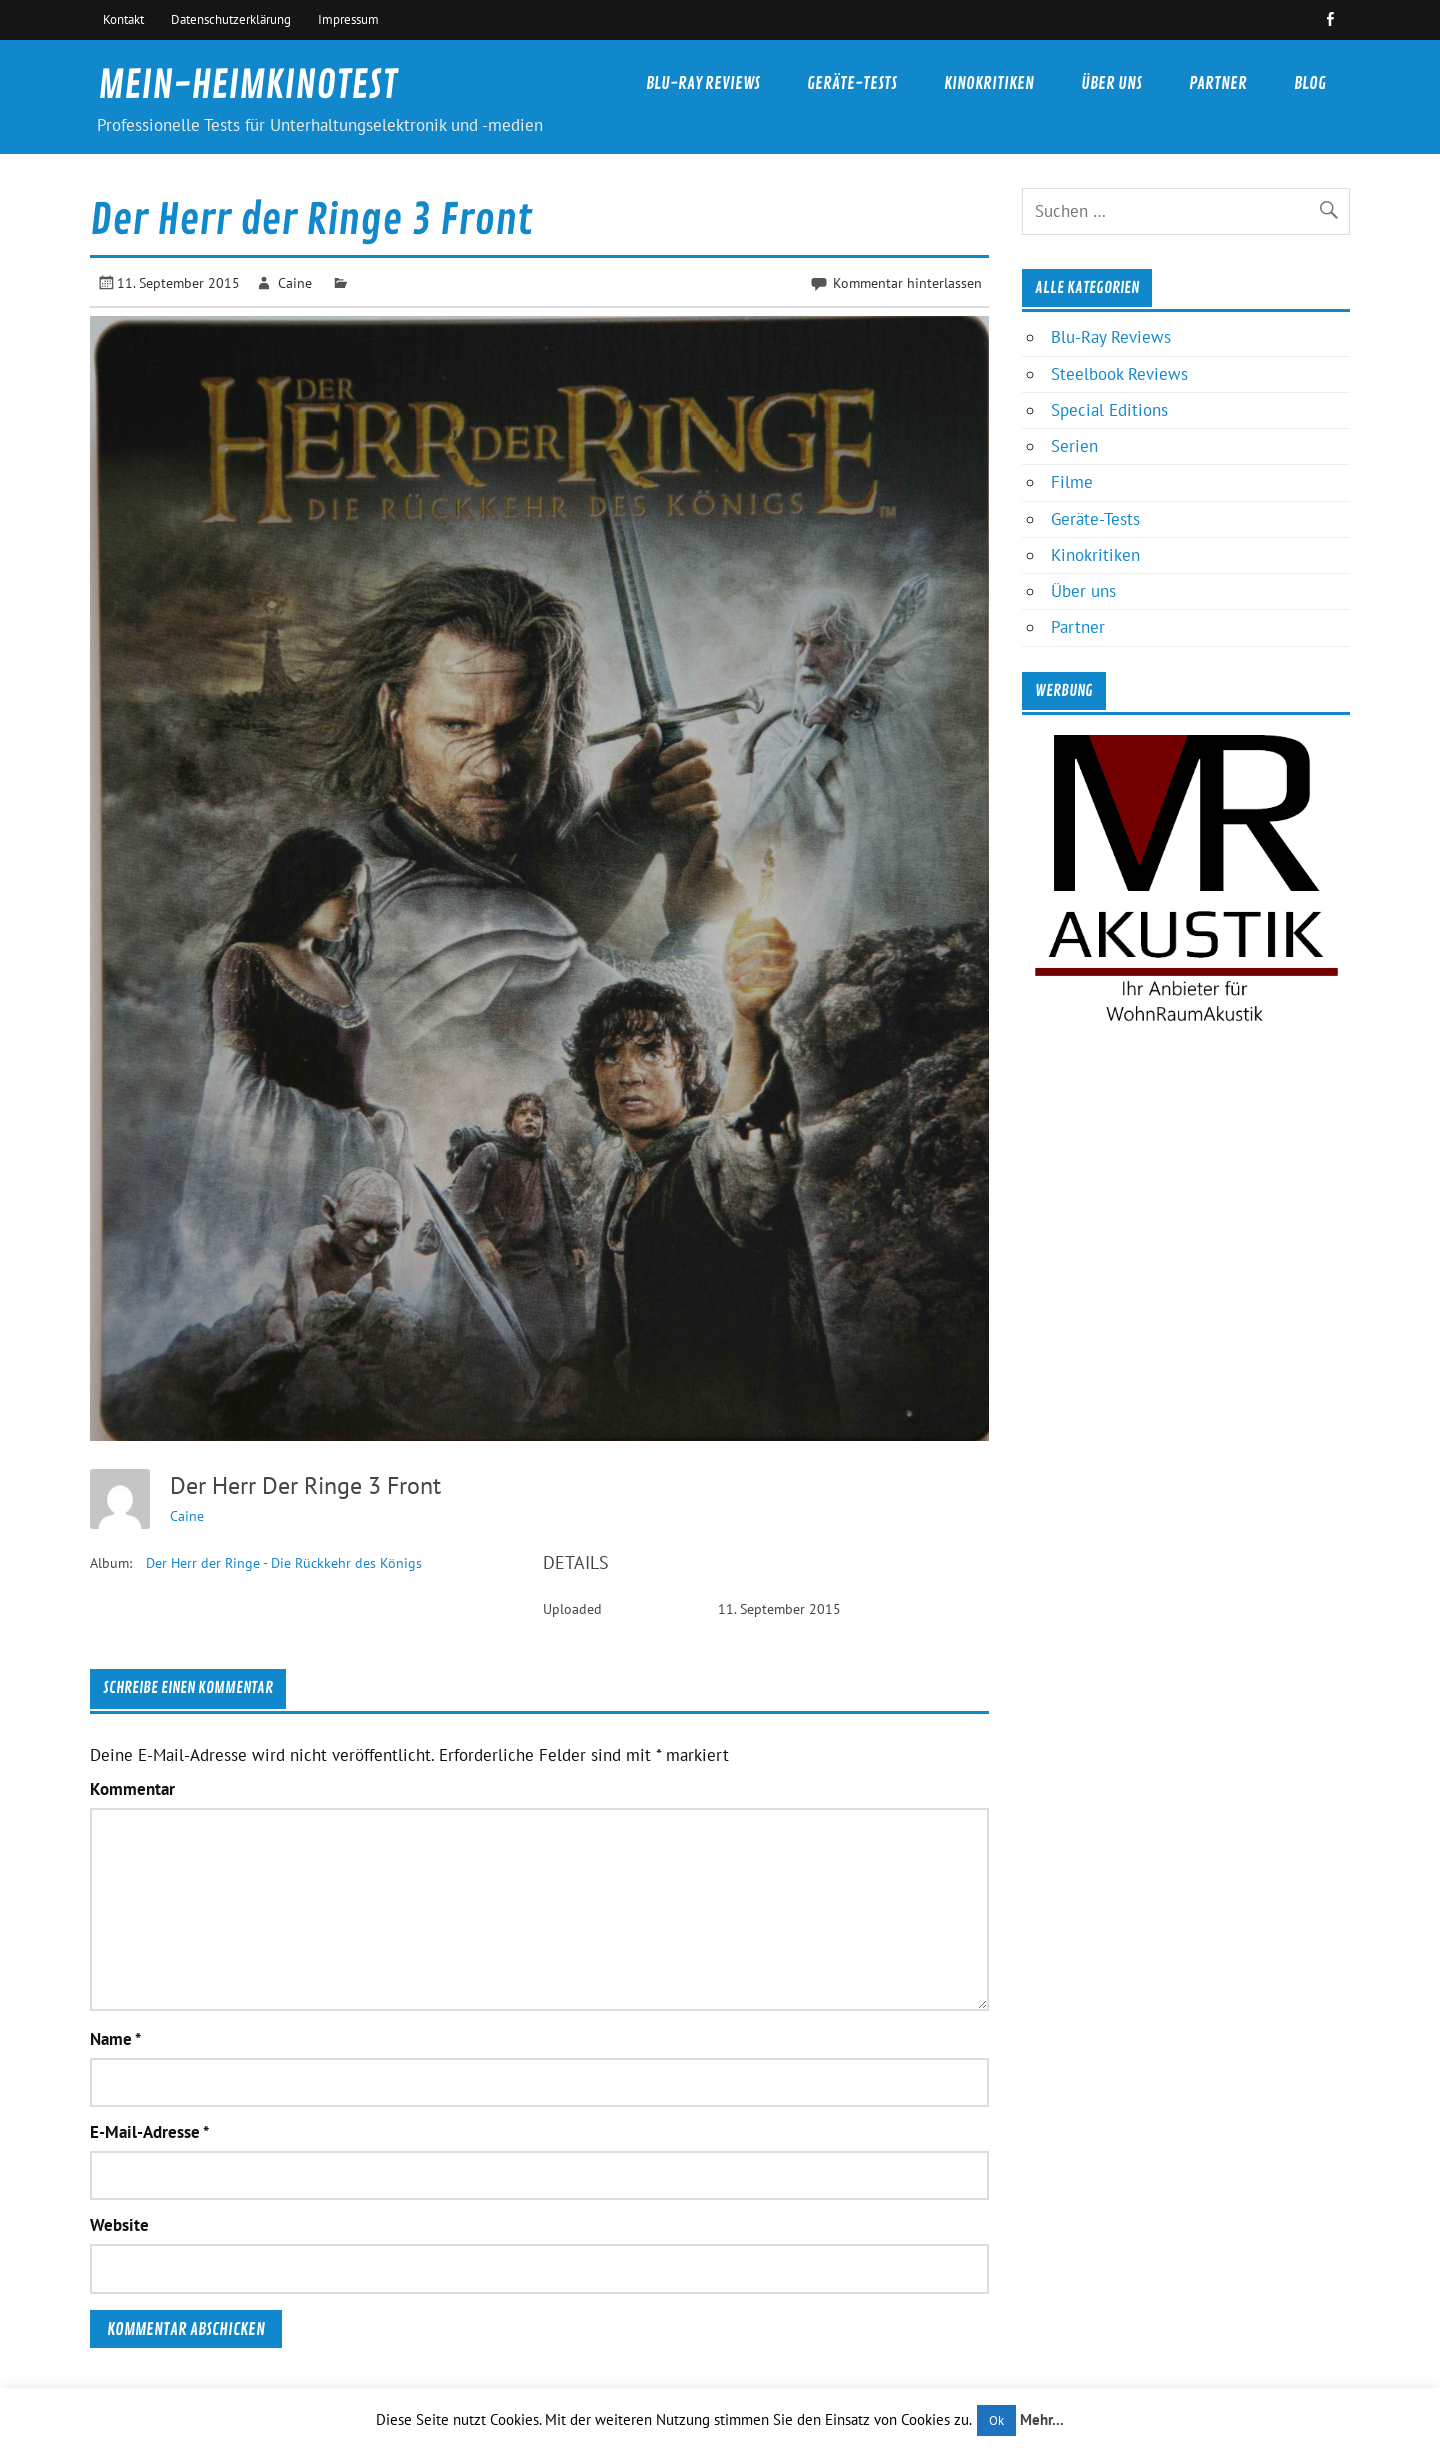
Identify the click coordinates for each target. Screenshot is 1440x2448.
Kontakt (123, 19)
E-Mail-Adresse (149, 2132)
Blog (1310, 83)
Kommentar (132, 1789)
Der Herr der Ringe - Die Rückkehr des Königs (284, 1563)
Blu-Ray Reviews (703, 83)
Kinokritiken (989, 83)
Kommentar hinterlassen (907, 282)
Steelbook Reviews (1119, 374)
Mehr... (1042, 2419)
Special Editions (1109, 410)
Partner (1218, 83)
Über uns (1111, 83)
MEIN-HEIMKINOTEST (247, 85)
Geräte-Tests (852, 83)
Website (119, 2225)
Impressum (348, 19)
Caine (295, 282)
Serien (1074, 446)
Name (115, 2039)
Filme (1072, 482)
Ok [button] (996, 2420)
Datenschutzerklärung (231, 19)
